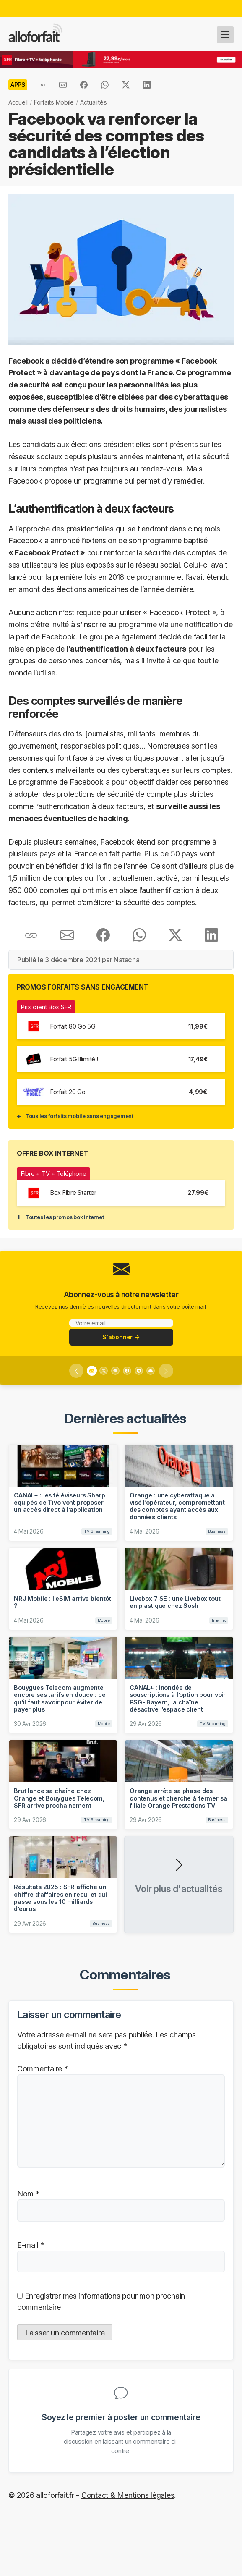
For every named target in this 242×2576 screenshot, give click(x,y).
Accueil (18, 102)
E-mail (30, 2245)
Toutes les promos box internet (64, 1217)
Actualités (93, 102)
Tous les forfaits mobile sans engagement (79, 1116)
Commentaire (42, 2068)
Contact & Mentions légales (127, 2495)
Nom (28, 2193)
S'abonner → (121, 1336)
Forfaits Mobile (54, 102)
